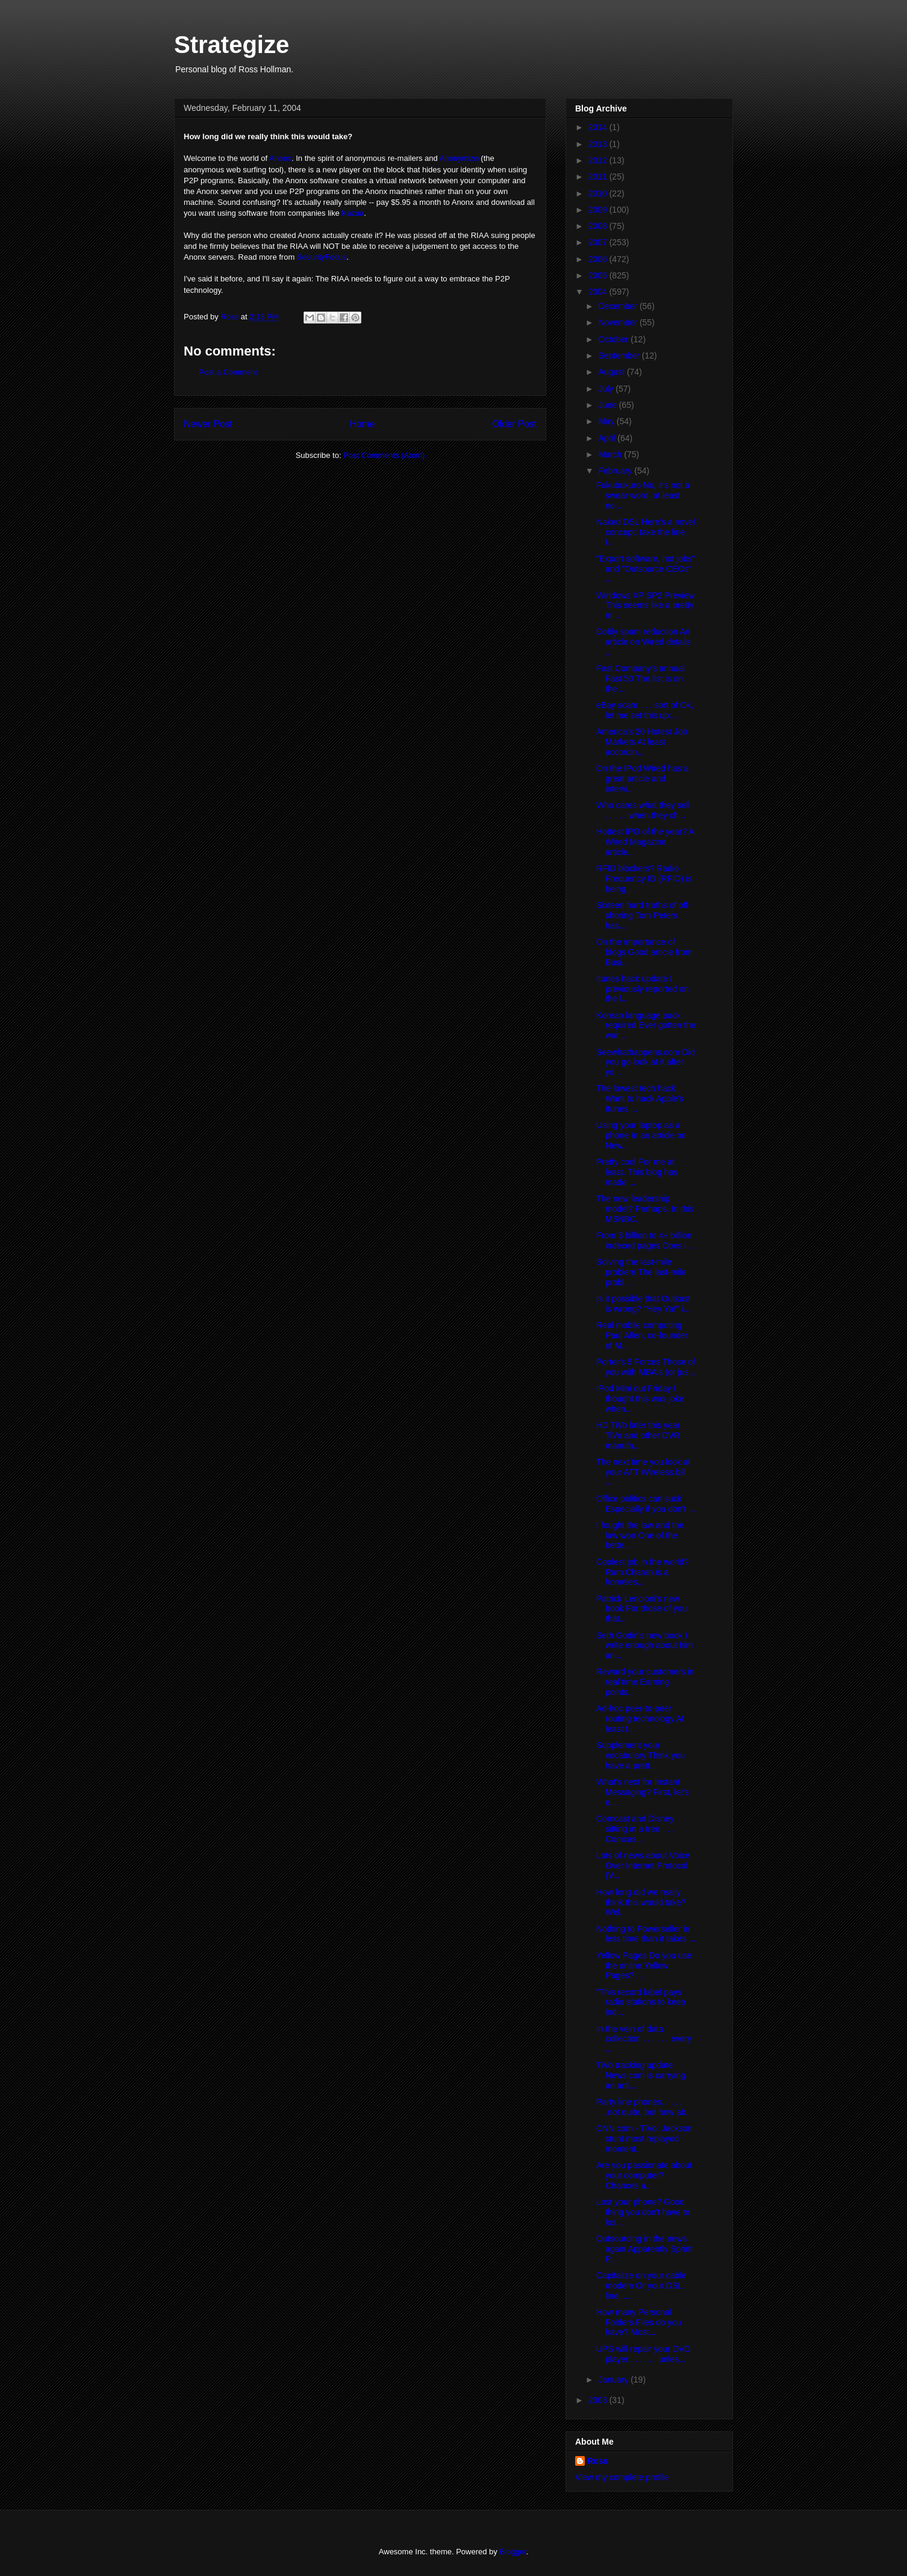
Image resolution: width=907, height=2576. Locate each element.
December (618, 306)
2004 (598, 291)
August (612, 372)
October (614, 339)
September (619, 355)
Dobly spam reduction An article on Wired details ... (643, 642)
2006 (598, 259)
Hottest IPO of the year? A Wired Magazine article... (645, 842)
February (616, 470)
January (614, 2379)
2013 (598, 144)
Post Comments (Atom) (384, 455)
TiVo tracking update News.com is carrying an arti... (640, 2075)
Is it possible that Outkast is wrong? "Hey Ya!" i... (643, 1304)
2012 (598, 160)
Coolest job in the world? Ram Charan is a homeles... (642, 1572)
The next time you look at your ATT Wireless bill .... (643, 1472)
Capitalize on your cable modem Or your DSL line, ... (641, 2285)
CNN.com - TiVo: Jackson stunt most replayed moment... (644, 2138)
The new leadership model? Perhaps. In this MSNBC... (645, 1209)
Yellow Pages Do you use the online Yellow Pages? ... (643, 1966)
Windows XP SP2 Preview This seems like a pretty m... (645, 606)
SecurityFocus (321, 257)
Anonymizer (460, 158)
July (607, 388)
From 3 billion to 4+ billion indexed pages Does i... (644, 1240)
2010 (598, 193)
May (607, 421)
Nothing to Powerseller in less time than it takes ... (646, 1934)
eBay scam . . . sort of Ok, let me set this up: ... (644, 710)
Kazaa (352, 213)
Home (362, 424)
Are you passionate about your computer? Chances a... (644, 2175)
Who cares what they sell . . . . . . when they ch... (645, 810)
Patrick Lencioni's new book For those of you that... (641, 1609)
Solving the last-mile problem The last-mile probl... (641, 1272)
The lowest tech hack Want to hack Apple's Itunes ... (640, 1098)
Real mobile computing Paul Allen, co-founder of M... (642, 1335)
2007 (598, 242)
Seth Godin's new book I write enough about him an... (644, 1646)
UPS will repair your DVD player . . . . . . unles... (643, 2354)
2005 (598, 275)
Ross (597, 2461)
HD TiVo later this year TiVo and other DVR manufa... (638, 1435)
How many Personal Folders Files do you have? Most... (638, 2322)
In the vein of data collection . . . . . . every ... (643, 2039)
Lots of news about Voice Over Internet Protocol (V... (643, 1866)
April (607, 438)
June (608, 405)
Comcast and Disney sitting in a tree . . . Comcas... (635, 1829)
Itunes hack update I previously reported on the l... (642, 989)
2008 (598, 226)
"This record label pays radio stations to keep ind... (640, 2002)
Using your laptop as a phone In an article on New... (641, 1135)
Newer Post (208, 424)
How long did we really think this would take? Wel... (641, 1902)
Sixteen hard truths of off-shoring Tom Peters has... (643, 915)
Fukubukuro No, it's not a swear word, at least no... (643, 495)
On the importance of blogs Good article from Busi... (644, 952)
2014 (598, 127)
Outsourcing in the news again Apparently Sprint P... (644, 2249)
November (618, 322)
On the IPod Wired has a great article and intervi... (642, 778)
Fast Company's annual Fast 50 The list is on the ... (640, 678)
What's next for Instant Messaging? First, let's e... (642, 1792)
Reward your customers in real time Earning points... (645, 1682)
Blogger (512, 2551)
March (611, 454)
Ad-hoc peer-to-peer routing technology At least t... (640, 1718)
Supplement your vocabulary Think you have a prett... (640, 1755)
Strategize (231, 44)
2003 (598, 2400)
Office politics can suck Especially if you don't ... (646, 1504)
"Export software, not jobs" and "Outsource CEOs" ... (645, 569)
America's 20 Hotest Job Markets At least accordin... (641, 742)
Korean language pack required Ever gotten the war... (646, 1026)
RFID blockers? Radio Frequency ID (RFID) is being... (644, 878)
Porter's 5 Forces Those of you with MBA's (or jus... (646, 1367)
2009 (598, 210)
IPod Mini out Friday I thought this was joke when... (640, 1399)
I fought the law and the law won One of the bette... (640, 1535)
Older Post (514, 424)
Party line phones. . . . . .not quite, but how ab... (644, 2107)
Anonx (280, 158)
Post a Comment (228, 372)
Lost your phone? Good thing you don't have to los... (643, 2212)
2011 (598, 176)
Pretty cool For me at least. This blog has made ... (637, 1172)
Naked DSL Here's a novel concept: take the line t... (645, 532)
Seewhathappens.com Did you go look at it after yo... (645, 1062)
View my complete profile (622, 2477)
